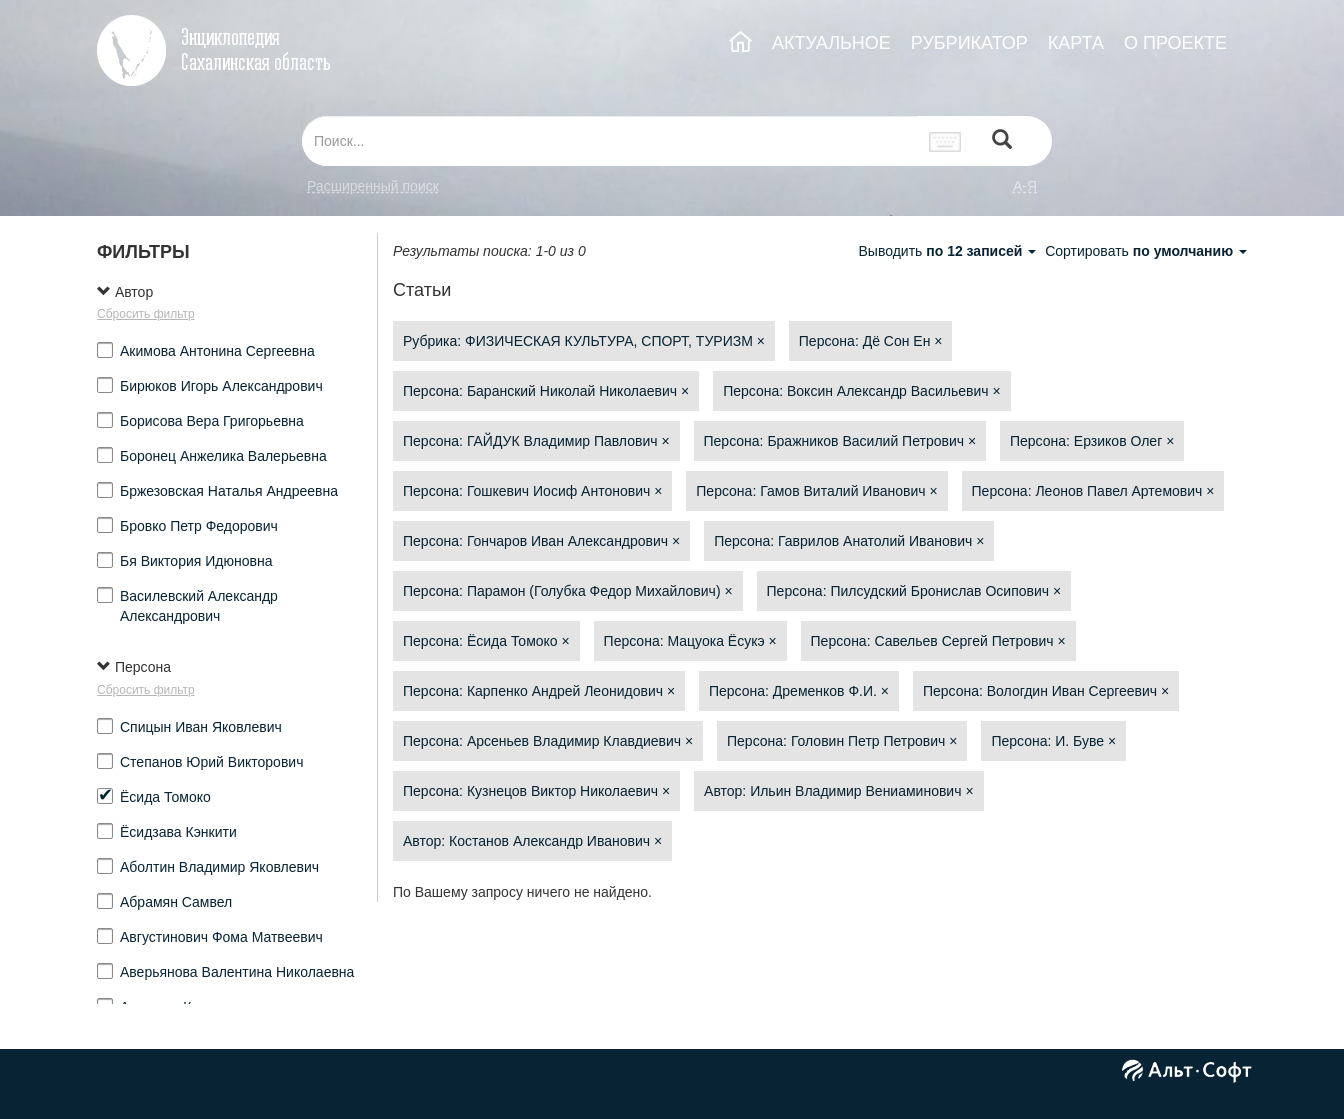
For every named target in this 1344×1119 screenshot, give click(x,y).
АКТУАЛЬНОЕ (831, 43)
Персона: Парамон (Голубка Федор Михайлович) (568, 591)
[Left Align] (1002, 141)
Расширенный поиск (373, 186)
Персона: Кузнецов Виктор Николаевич (536, 791)
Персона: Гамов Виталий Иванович (816, 491)
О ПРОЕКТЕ (1175, 43)
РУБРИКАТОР (969, 43)
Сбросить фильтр (146, 314)
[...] (610, 141)
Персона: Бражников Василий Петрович (840, 441)
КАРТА (1076, 43)
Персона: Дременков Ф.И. (799, 691)
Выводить (949, 251)
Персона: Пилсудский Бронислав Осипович (914, 591)
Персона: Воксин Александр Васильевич (861, 391)
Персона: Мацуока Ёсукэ (690, 641)
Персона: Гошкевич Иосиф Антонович (532, 491)
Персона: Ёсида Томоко (486, 641)
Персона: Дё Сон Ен (871, 341)
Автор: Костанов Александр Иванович (532, 841)
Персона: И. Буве (1053, 741)
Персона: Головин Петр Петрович (842, 741)
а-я (1025, 186)
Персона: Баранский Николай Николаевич (546, 391)
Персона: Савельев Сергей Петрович (938, 641)
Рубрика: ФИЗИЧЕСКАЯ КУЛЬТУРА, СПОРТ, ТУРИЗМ (584, 341)
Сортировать (1146, 251)
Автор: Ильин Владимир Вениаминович (839, 791)
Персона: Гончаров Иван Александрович (541, 541)
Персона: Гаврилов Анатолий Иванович (849, 541)
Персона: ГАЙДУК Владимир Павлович (536, 441)
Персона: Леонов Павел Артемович (1093, 491)
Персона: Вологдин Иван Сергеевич (1046, 691)
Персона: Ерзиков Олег (1092, 441)
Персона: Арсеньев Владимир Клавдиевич (548, 741)
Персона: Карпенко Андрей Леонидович (539, 691)
